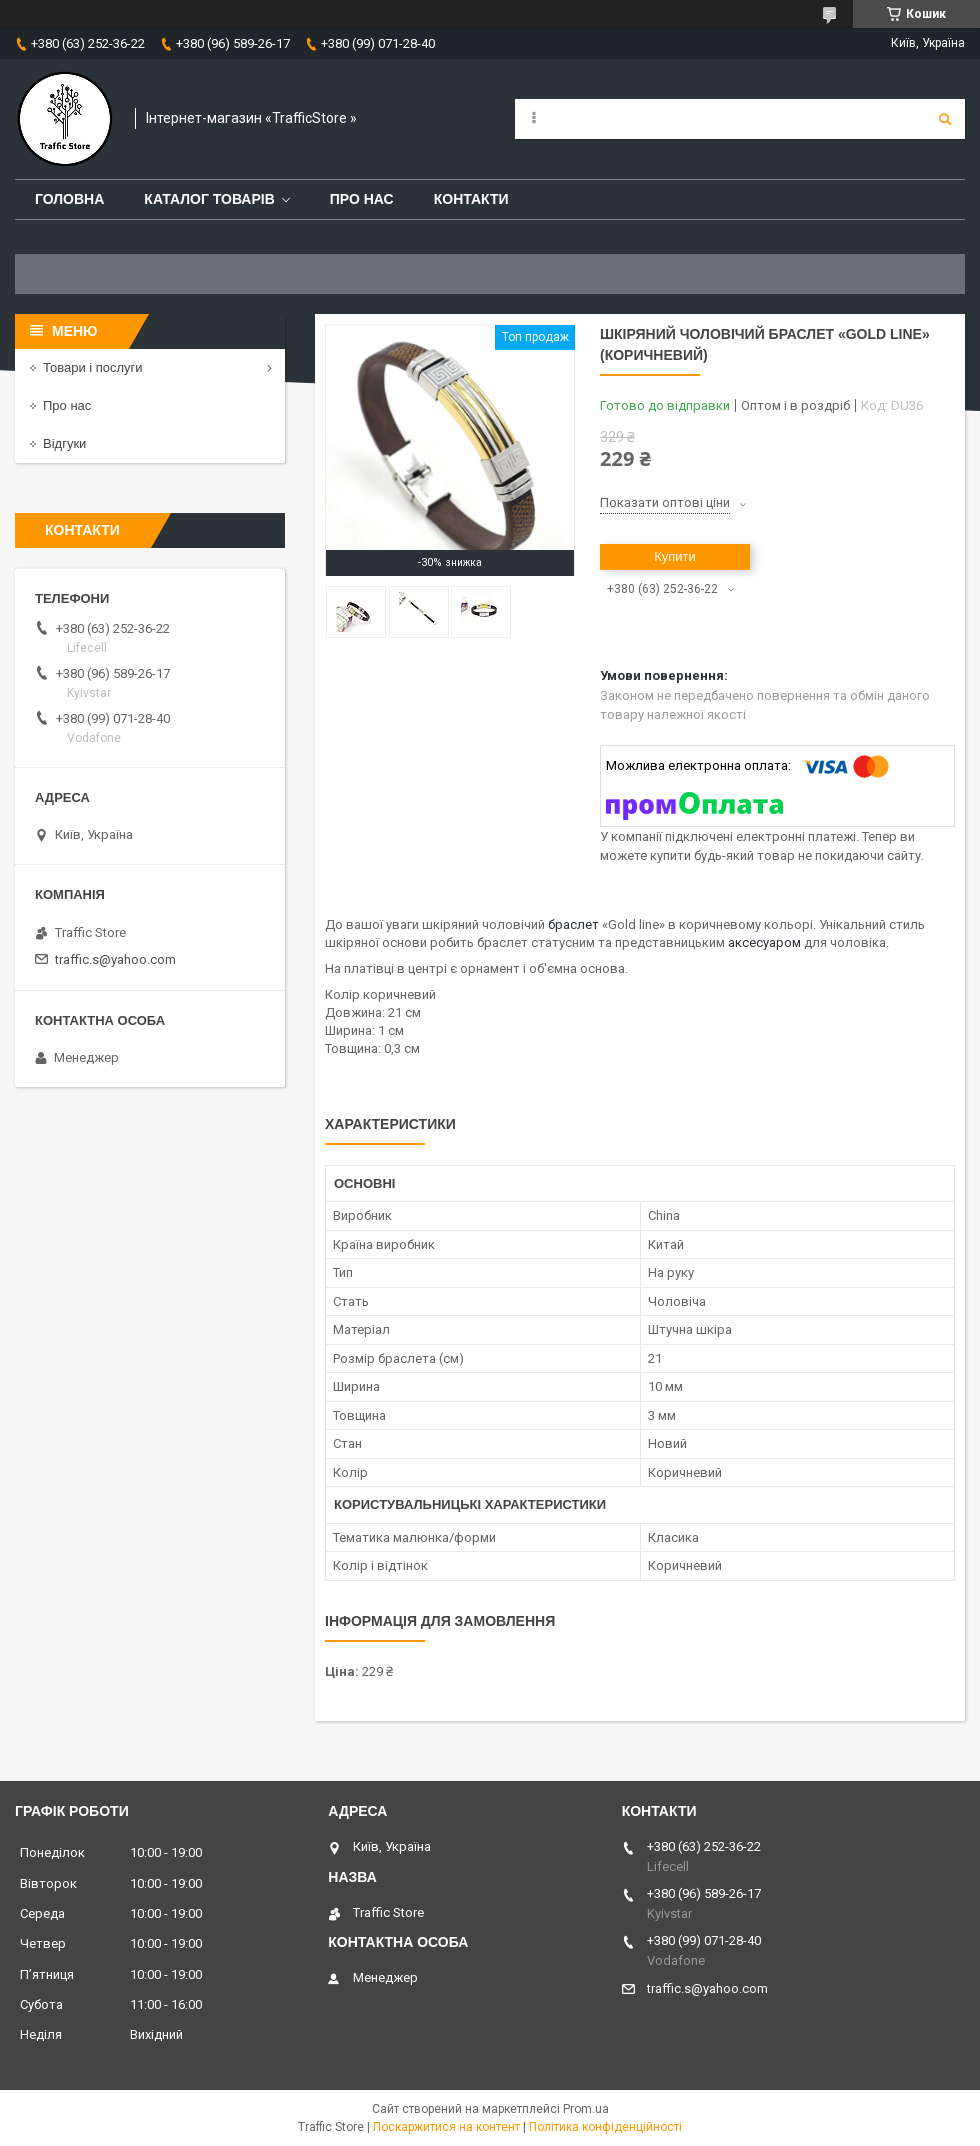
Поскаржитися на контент (446, 2127)
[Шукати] (945, 119)
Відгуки (64, 443)
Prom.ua (586, 2109)
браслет (573, 924)
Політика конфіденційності (605, 2127)
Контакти (471, 199)
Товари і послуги (93, 367)
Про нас (362, 199)
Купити (675, 556)
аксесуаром (764, 942)
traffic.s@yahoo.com (115, 959)
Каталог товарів (209, 199)
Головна (69, 199)
